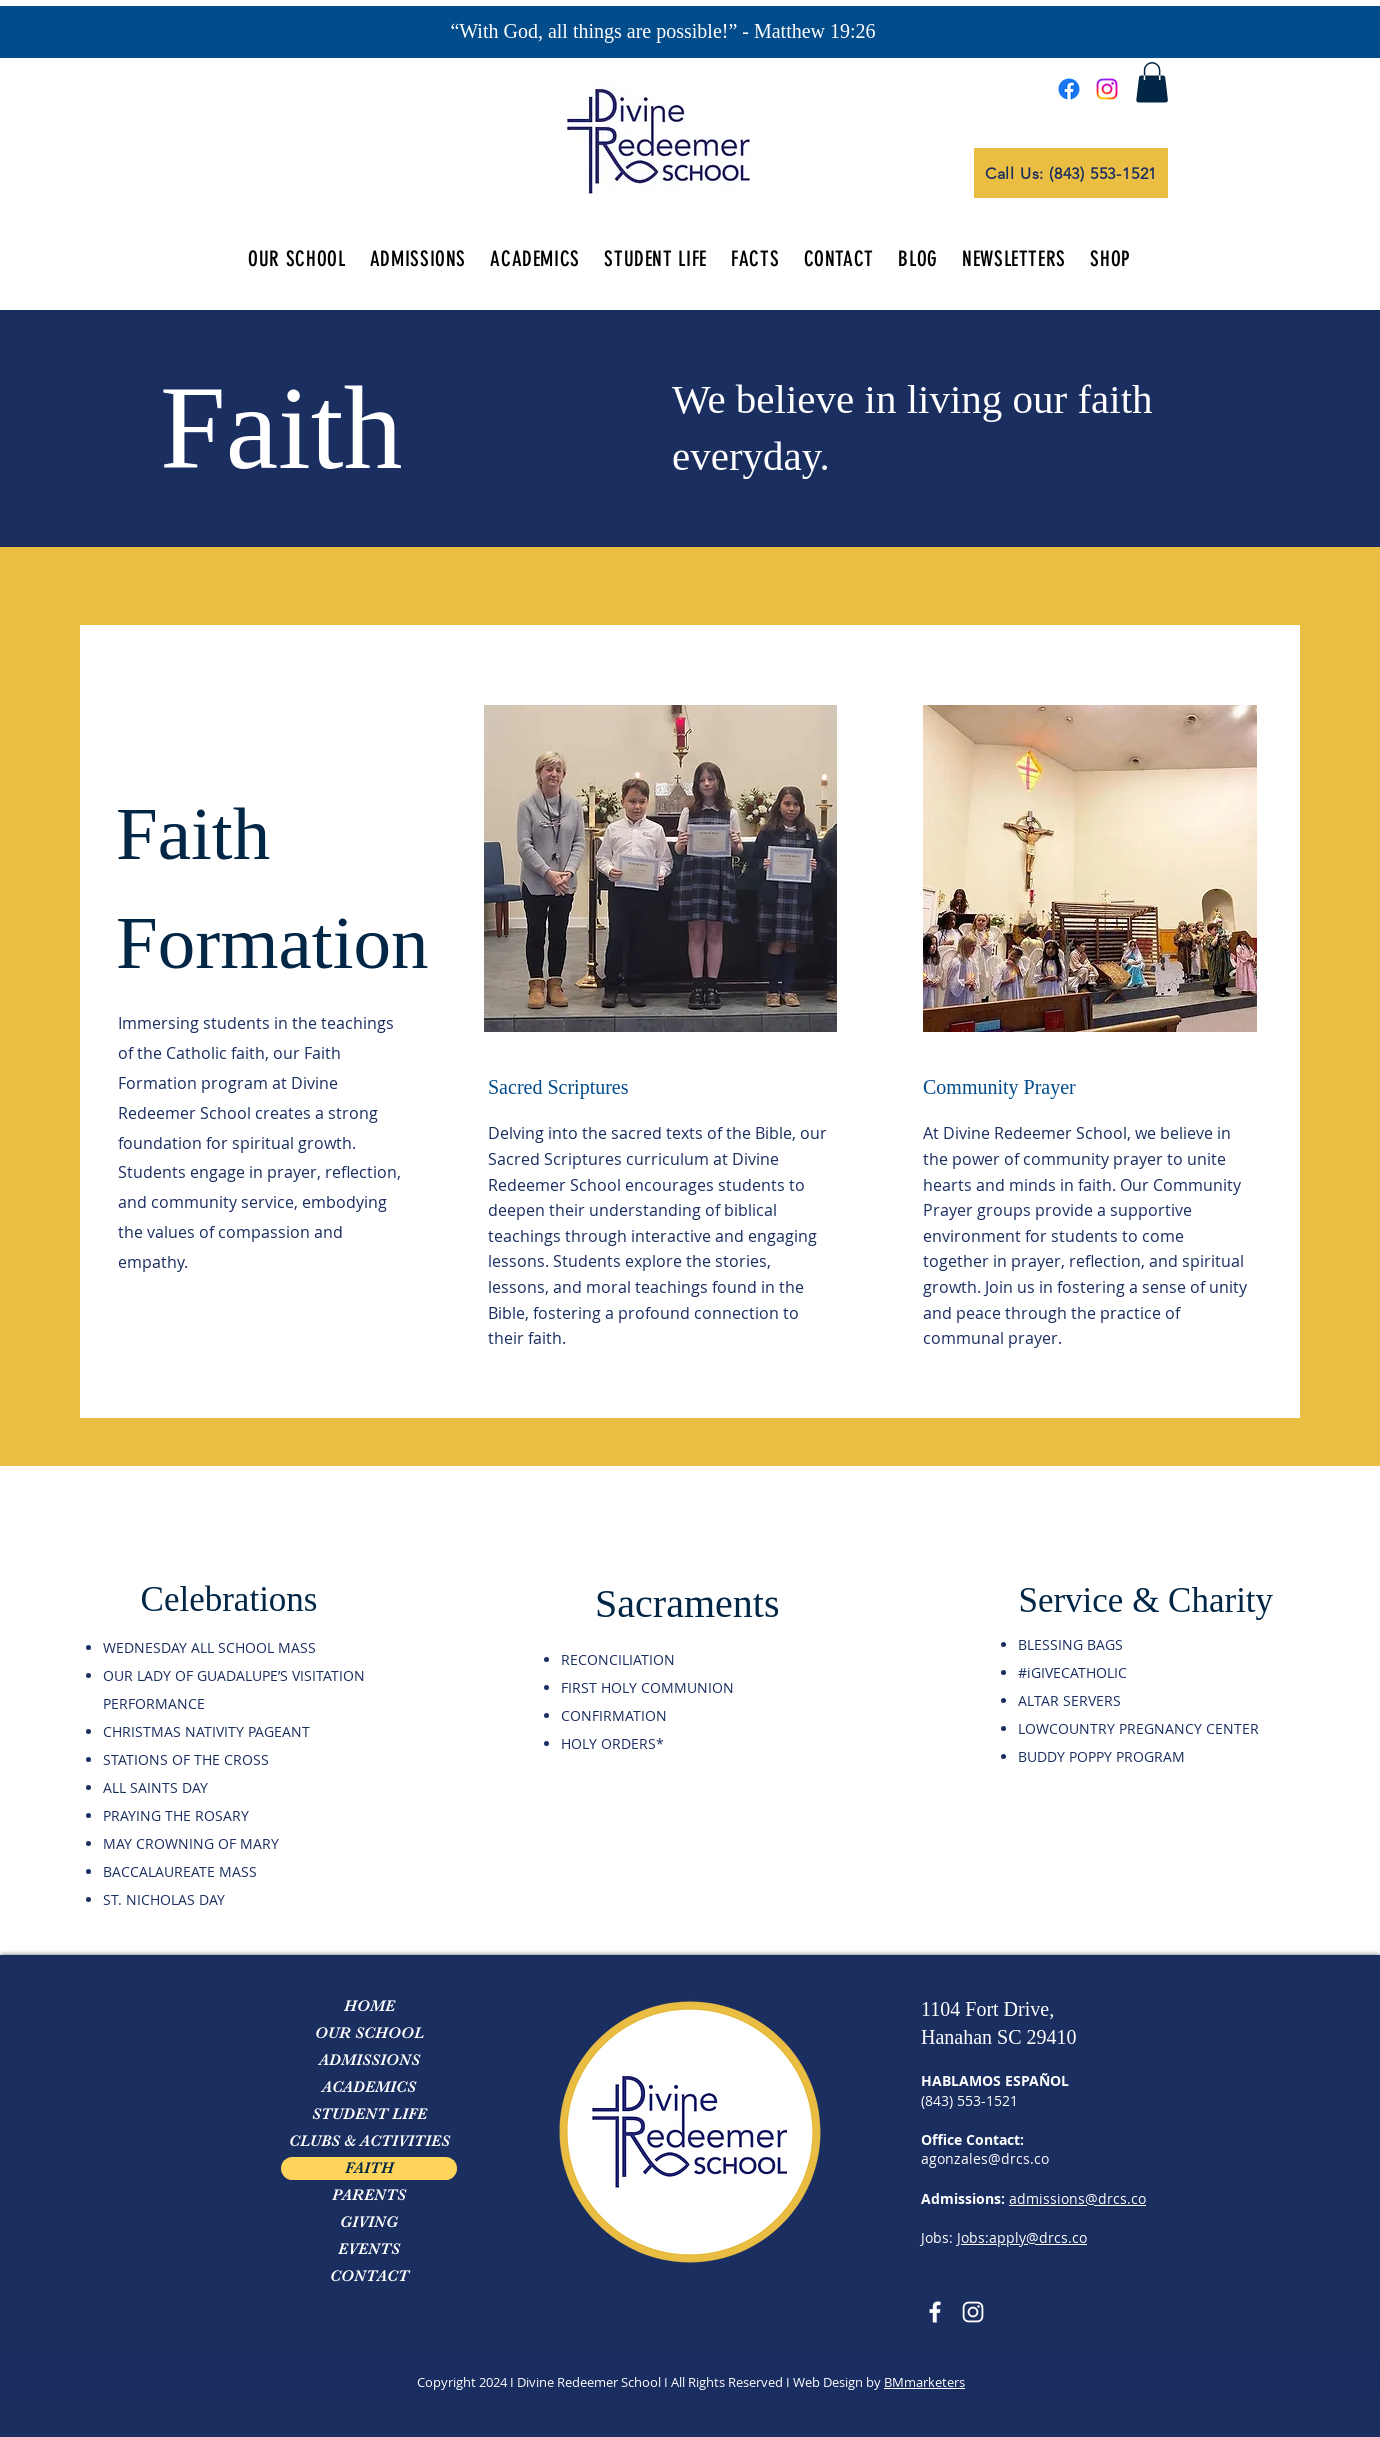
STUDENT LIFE (369, 2114)
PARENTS (369, 2195)
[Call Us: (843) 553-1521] (1071, 173)
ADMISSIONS (369, 2060)
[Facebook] (1069, 89)
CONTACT (369, 2276)
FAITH (369, 2168)
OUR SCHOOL (369, 2033)
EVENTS (369, 2249)
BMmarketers (924, 2382)
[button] (1152, 82)
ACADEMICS (369, 2087)
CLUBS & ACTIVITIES (369, 2141)
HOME (369, 2006)
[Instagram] (1107, 89)
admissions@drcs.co (1077, 2198)
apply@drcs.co (1038, 2237)
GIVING (369, 2222)
